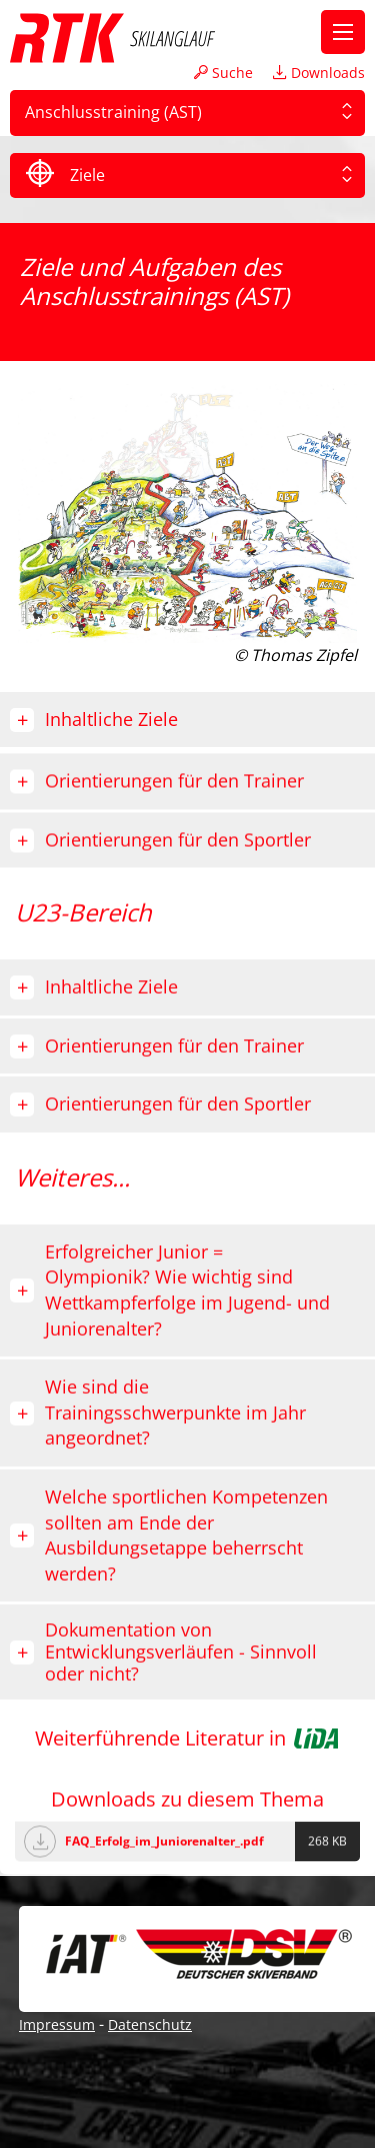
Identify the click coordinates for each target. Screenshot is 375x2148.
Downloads (319, 72)
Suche (223, 72)
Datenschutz (150, 2024)
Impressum (57, 2024)
